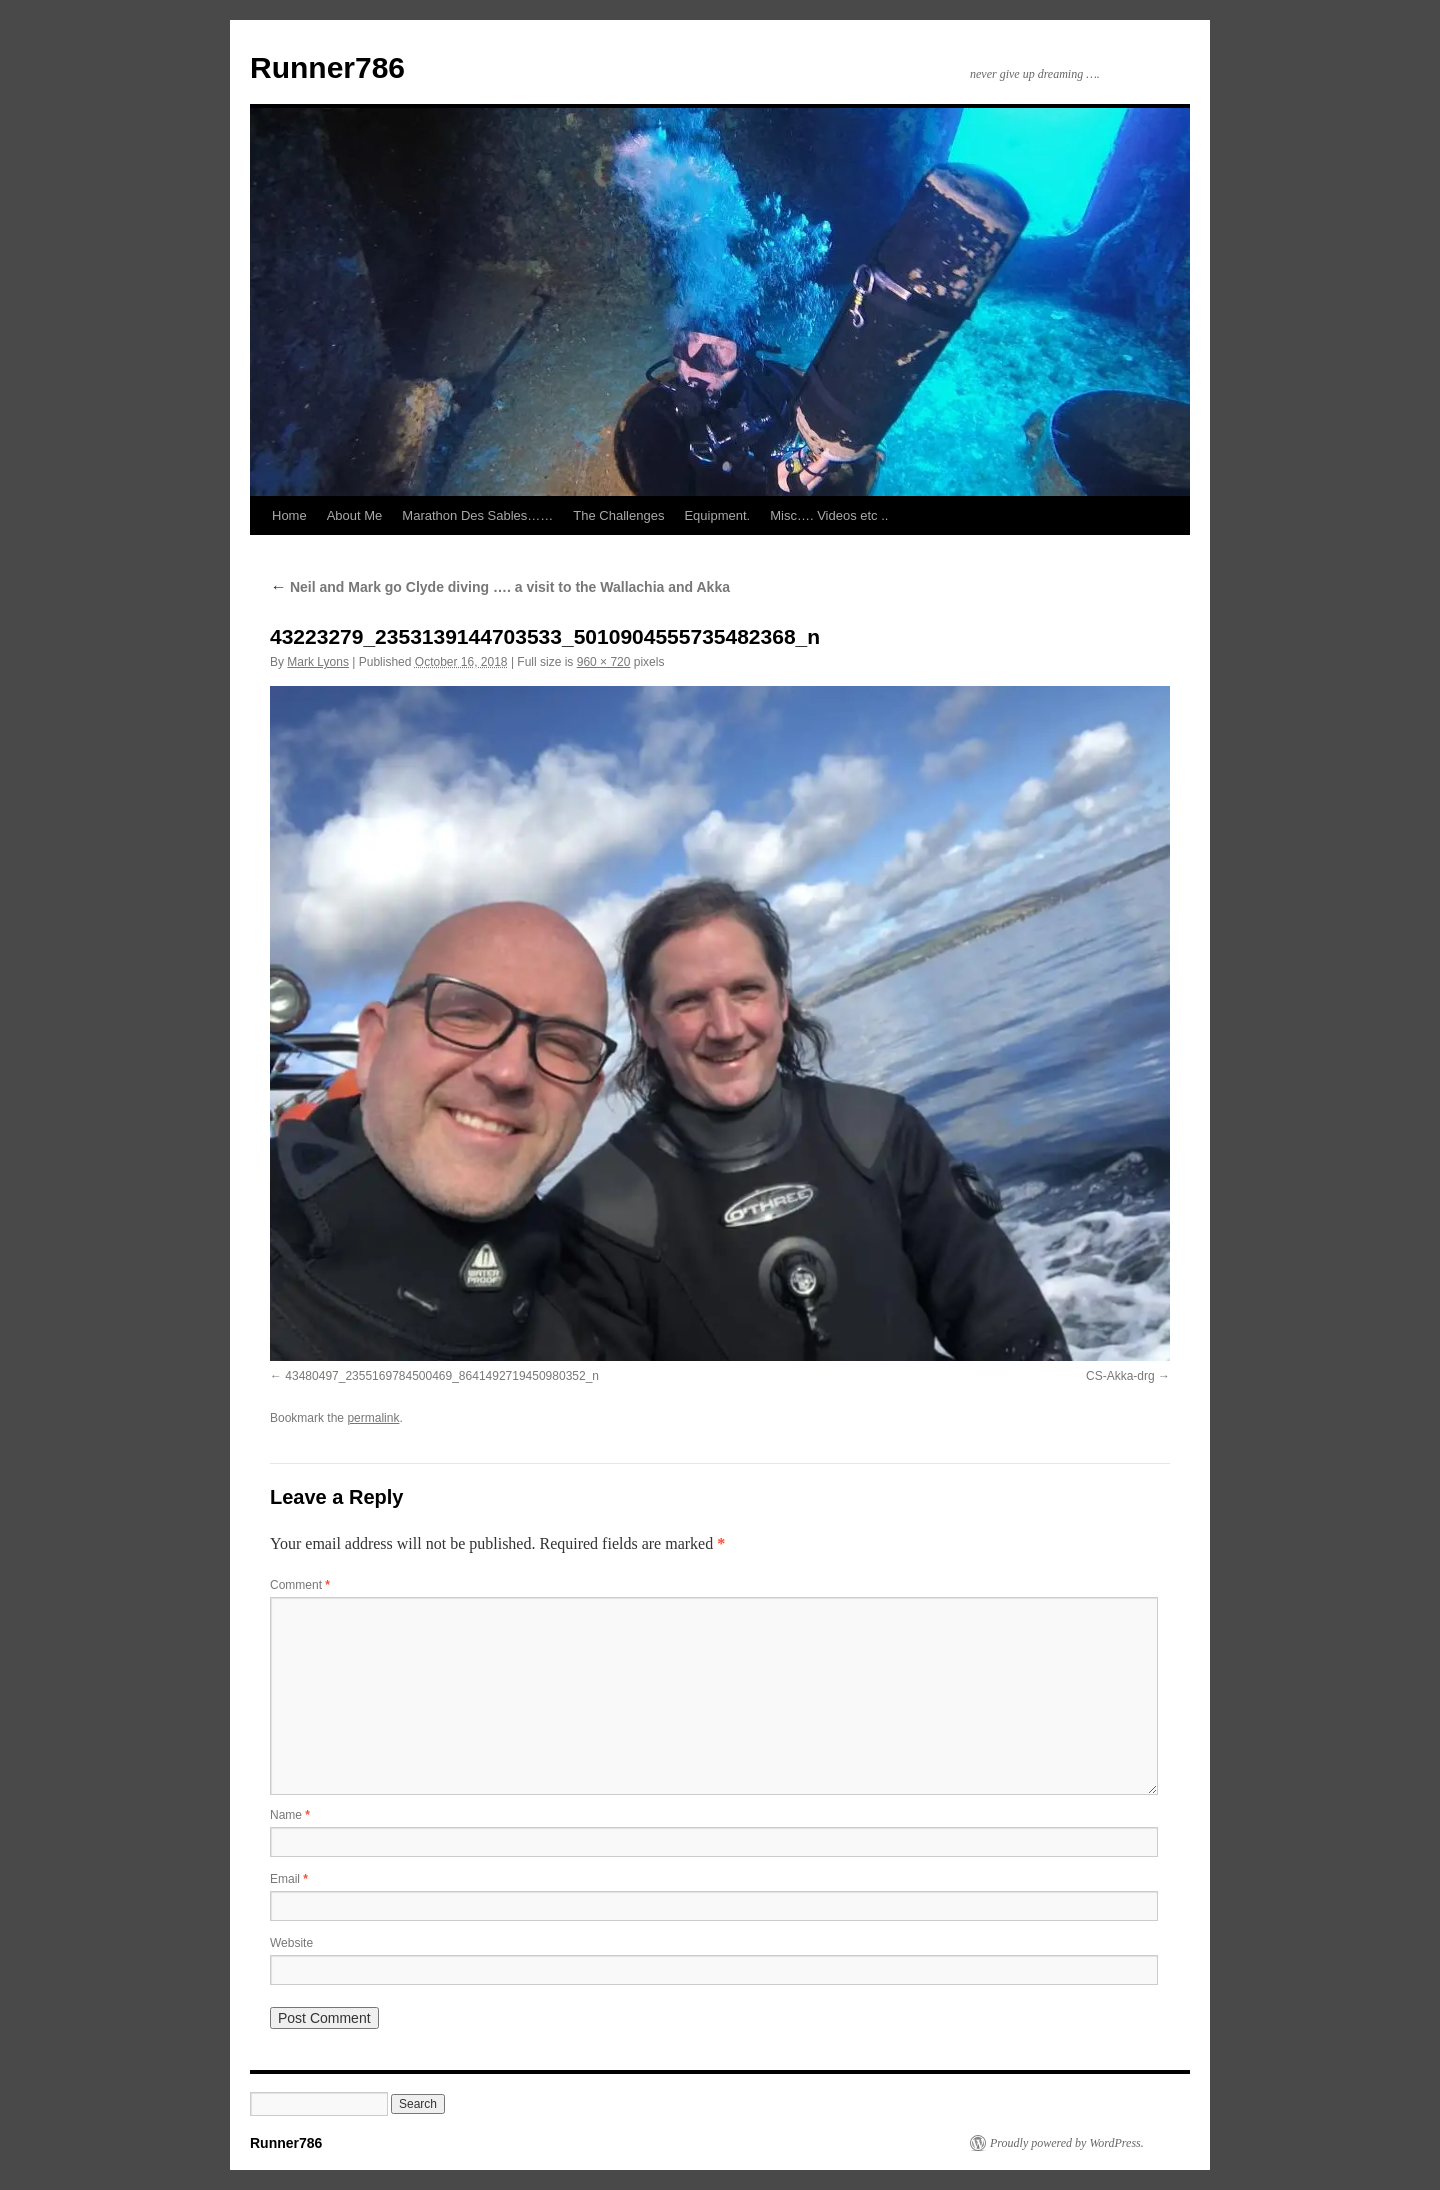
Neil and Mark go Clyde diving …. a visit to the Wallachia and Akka (500, 587)
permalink (373, 1418)
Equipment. (717, 515)
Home (289, 515)
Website (291, 1943)
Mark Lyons (318, 662)
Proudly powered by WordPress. (1067, 2143)
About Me (355, 515)
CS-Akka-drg (1120, 1376)
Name (290, 1815)
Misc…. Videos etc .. (829, 515)
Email (289, 1879)
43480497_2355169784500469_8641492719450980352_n (442, 1376)
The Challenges (618, 515)
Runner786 (327, 67)
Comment (300, 1585)
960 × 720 (604, 662)
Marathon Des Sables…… (477, 515)
